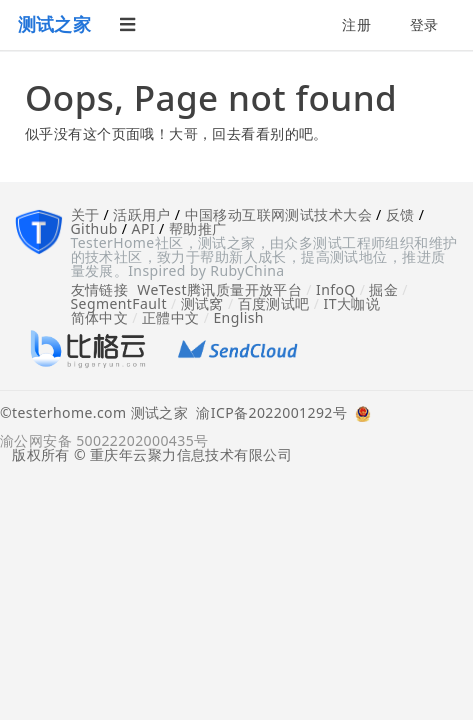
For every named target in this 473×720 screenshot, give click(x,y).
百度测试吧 (274, 303)
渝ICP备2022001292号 (267, 414)
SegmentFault (119, 303)
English (238, 317)
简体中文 (100, 317)
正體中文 (171, 317)
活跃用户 (142, 214)
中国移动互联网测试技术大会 (278, 214)
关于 (85, 214)
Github (94, 228)
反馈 (400, 214)
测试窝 (202, 303)
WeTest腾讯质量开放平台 (219, 289)
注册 (356, 24)
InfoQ (336, 289)
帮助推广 (198, 228)
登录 (424, 24)
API (143, 228)
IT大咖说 (352, 303)
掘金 (383, 289)
